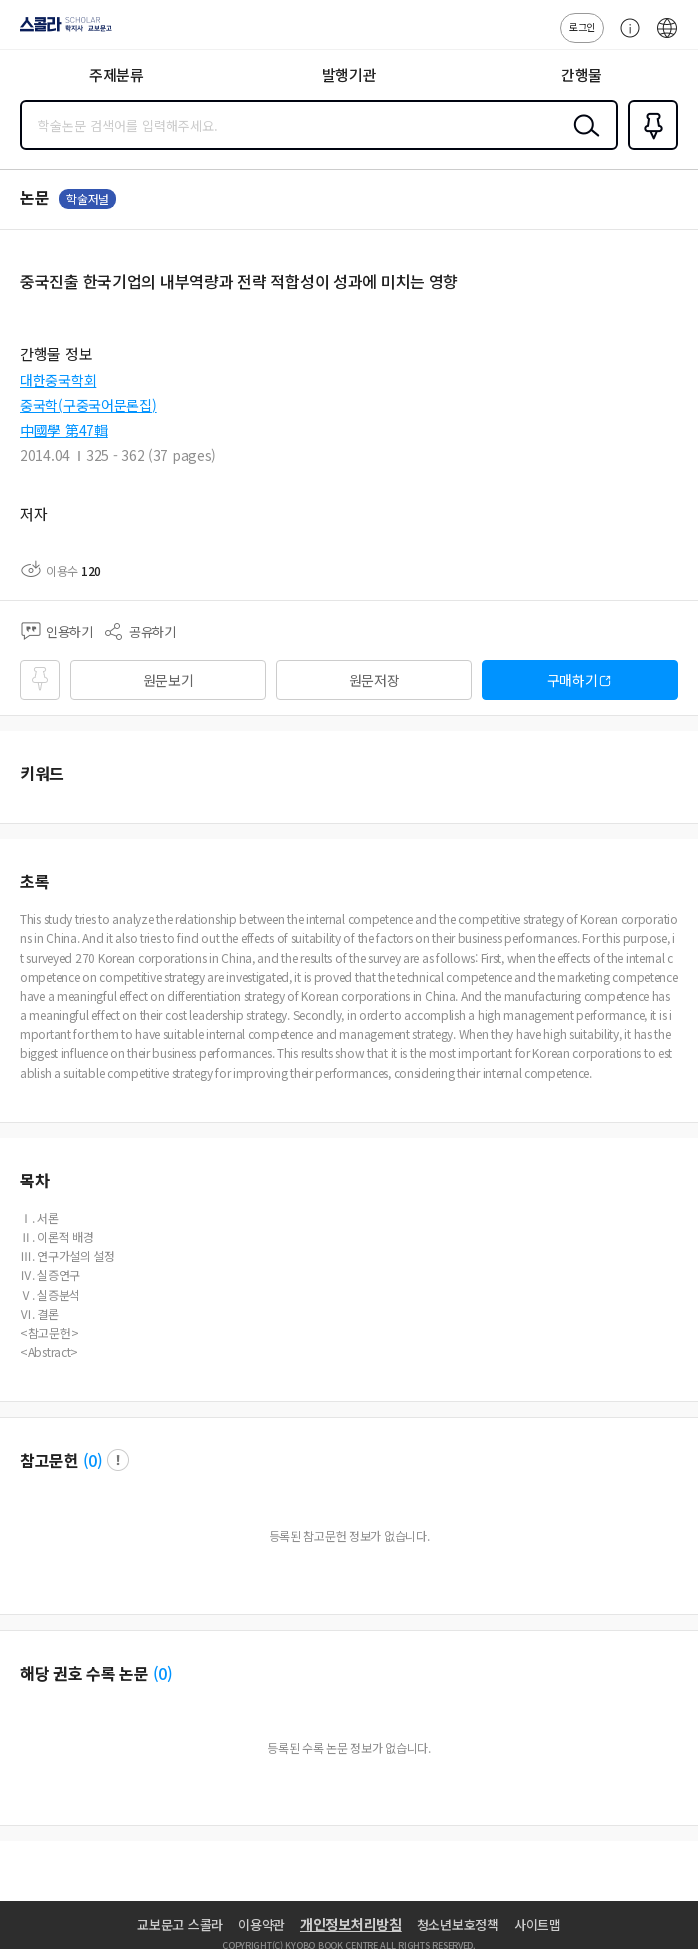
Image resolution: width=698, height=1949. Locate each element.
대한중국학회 (58, 380)
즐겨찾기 (649, 148)
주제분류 (116, 74)
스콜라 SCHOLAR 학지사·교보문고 (60, 31)
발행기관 (349, 74)
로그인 (582, 26)
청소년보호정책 (458, 1924)
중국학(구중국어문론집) (88, 405)
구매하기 (572, 680)
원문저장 (374, 680)
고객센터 (625, 38)
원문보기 (168, 680)
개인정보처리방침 (351, 1924)
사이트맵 (537, 1924)
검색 (582, 141)
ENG (667, 38)
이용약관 (261, 1924)
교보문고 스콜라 (180, 1924)
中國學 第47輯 (64, 430)
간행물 (581, 74)
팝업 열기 (118, 1460)
